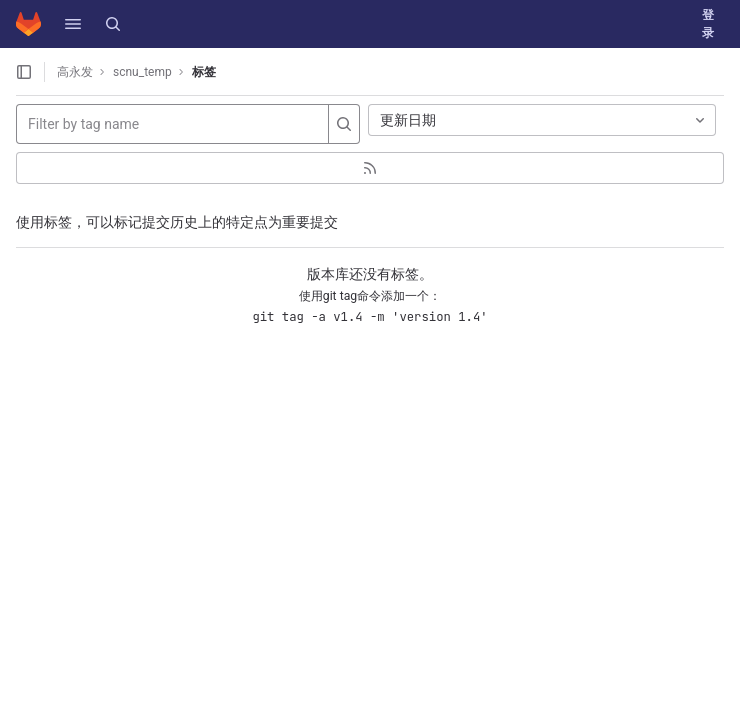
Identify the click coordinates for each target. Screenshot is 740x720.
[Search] (344, 124)
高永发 (75, 72)
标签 (204, 72)
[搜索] (113, 24)
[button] (73, 24)
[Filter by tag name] (172, 124)
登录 (708, 24)
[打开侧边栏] (24, 72)
